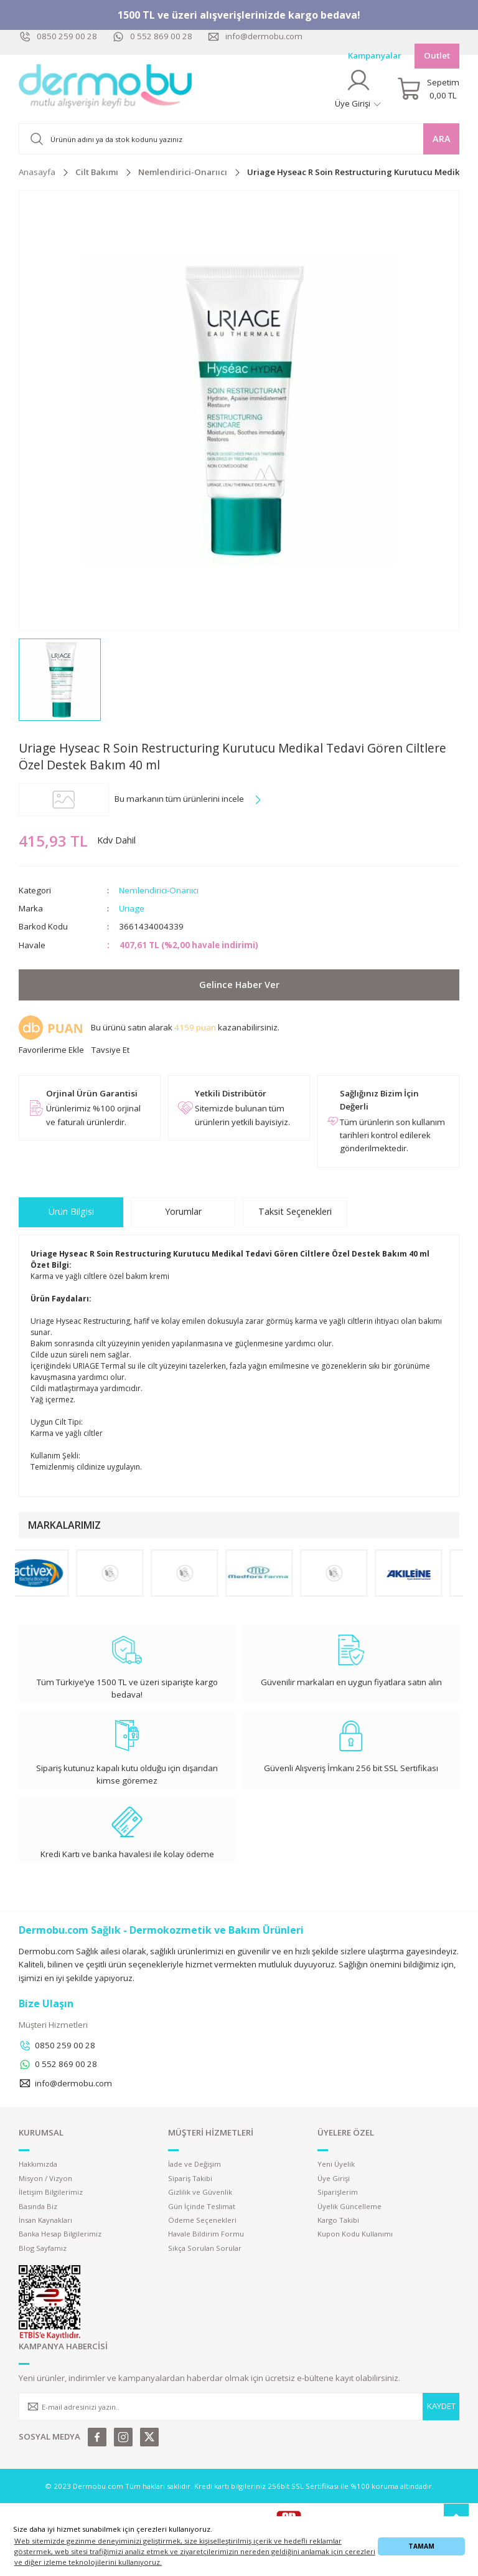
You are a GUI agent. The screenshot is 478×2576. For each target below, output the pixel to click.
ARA (442, 139)
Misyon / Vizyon (45, 2178)
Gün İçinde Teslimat (201, 2206)
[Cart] (428, 89)
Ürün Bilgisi (71, 1211)
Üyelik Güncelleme (349, 2206)
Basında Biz (38, 2206)
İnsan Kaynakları (45, 2220)
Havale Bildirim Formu (206, 2233)
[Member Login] (358, 88)
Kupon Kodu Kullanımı (355, 2233)
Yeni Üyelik (336, 2164)
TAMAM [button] (421, 2546)
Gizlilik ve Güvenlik (200, 2192)
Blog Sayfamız (43, 2248)
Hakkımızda (38, 2164)
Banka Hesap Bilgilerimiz (60, 2233)
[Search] (239, 138)
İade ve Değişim (194, 2164)
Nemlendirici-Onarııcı (159, 890)
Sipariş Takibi (190, 2178)
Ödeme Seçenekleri (202, 2220)
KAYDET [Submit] (441, 2406)
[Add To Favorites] (51, 1050)
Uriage (131, 908)
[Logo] (106, 89)
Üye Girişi (333, 2178)
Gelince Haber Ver (239, 985)
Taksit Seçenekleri (295, 1211)
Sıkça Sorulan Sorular (204, 2248)
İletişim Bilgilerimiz (51, 2192)
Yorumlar (183, 1211)
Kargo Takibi (338, 2220)
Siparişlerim (337, 2192)
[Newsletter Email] (239, 2406)
